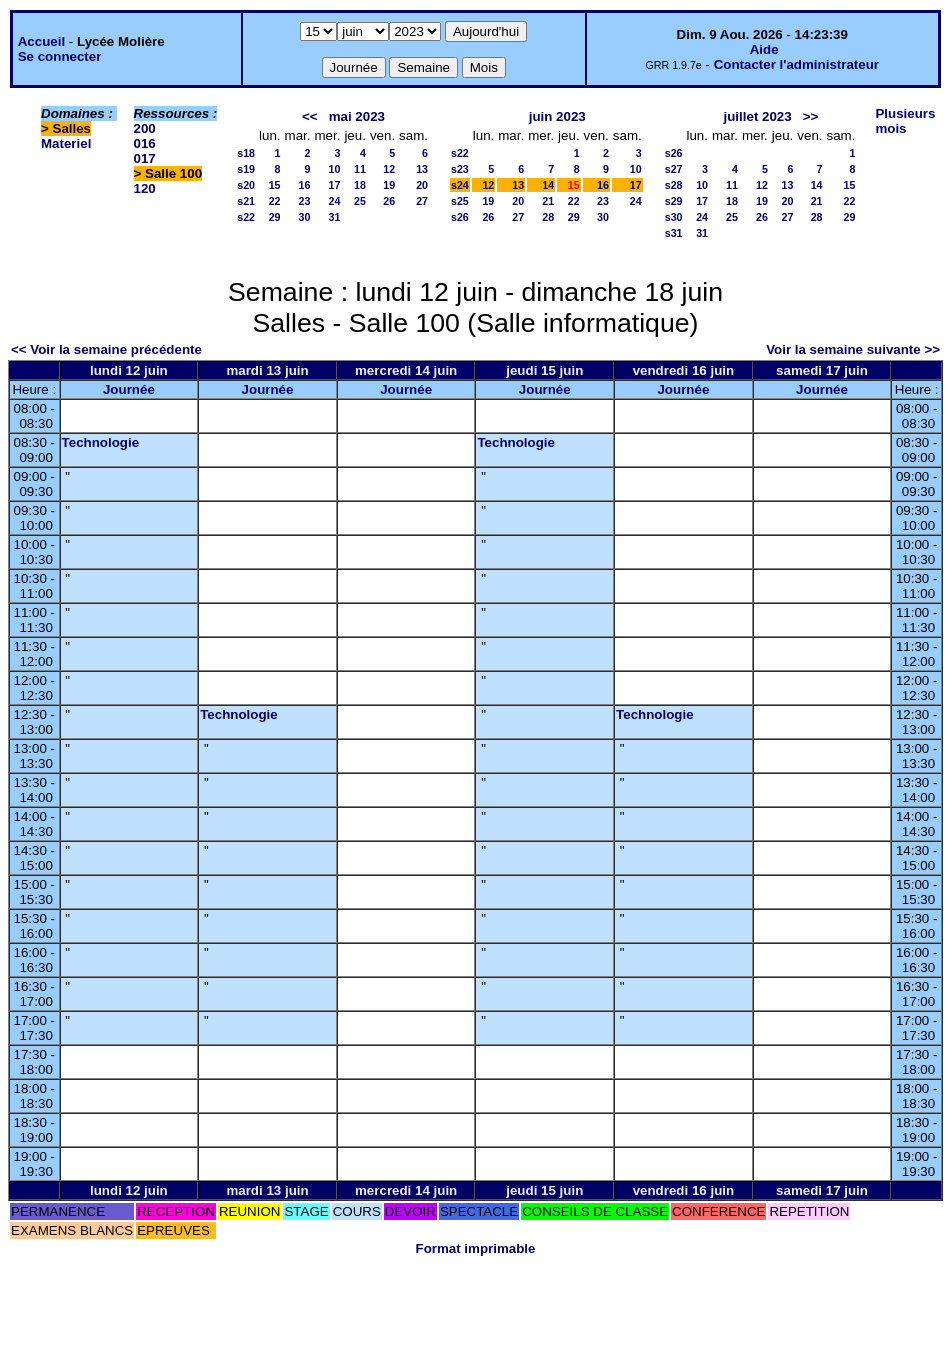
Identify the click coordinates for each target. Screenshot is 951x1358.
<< (310, 116)
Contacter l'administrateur (796, 64)
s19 (246, 169)
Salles (72, 128)
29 (275, 217)
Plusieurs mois (905, 121)
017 (145, 158)
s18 (246, 153)
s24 (460, 185)
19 (389, 185)
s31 (674, 233)
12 (389, 169)
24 (335, 201)
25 (360, 201)
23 (305, 201)
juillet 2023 (758, 116)
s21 (246, 201)
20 (422, 185)
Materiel (66, 143)
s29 (674, 201)
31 (335, 217)
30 (305, 217)
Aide (764, 49)
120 (145, 188)
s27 (674, 169)
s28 (674, 185)
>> (811, 116)
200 (145, 128)
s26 (460, 217)
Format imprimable (476, 1248)
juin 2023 (557, 116)
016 (145, 143)
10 (335, 169)
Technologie (101, 442)
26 (389, 201)
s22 (246, 217)
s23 (460, 169)
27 (422, 201)
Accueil (41, 41)
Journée (129, 389)
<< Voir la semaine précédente (106, 349)
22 (275, 201)
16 (305, 185)
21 (548, 201)
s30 (674, 217)
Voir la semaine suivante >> (853, 349)
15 (275, 185)
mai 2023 (357, 116)
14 (548, 185)
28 (548, 217)
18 (360, 185)
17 (335, 185)
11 (360, 169)
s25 (460, 201)
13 (422, 169)
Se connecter (60, 56)
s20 (246, 185)
